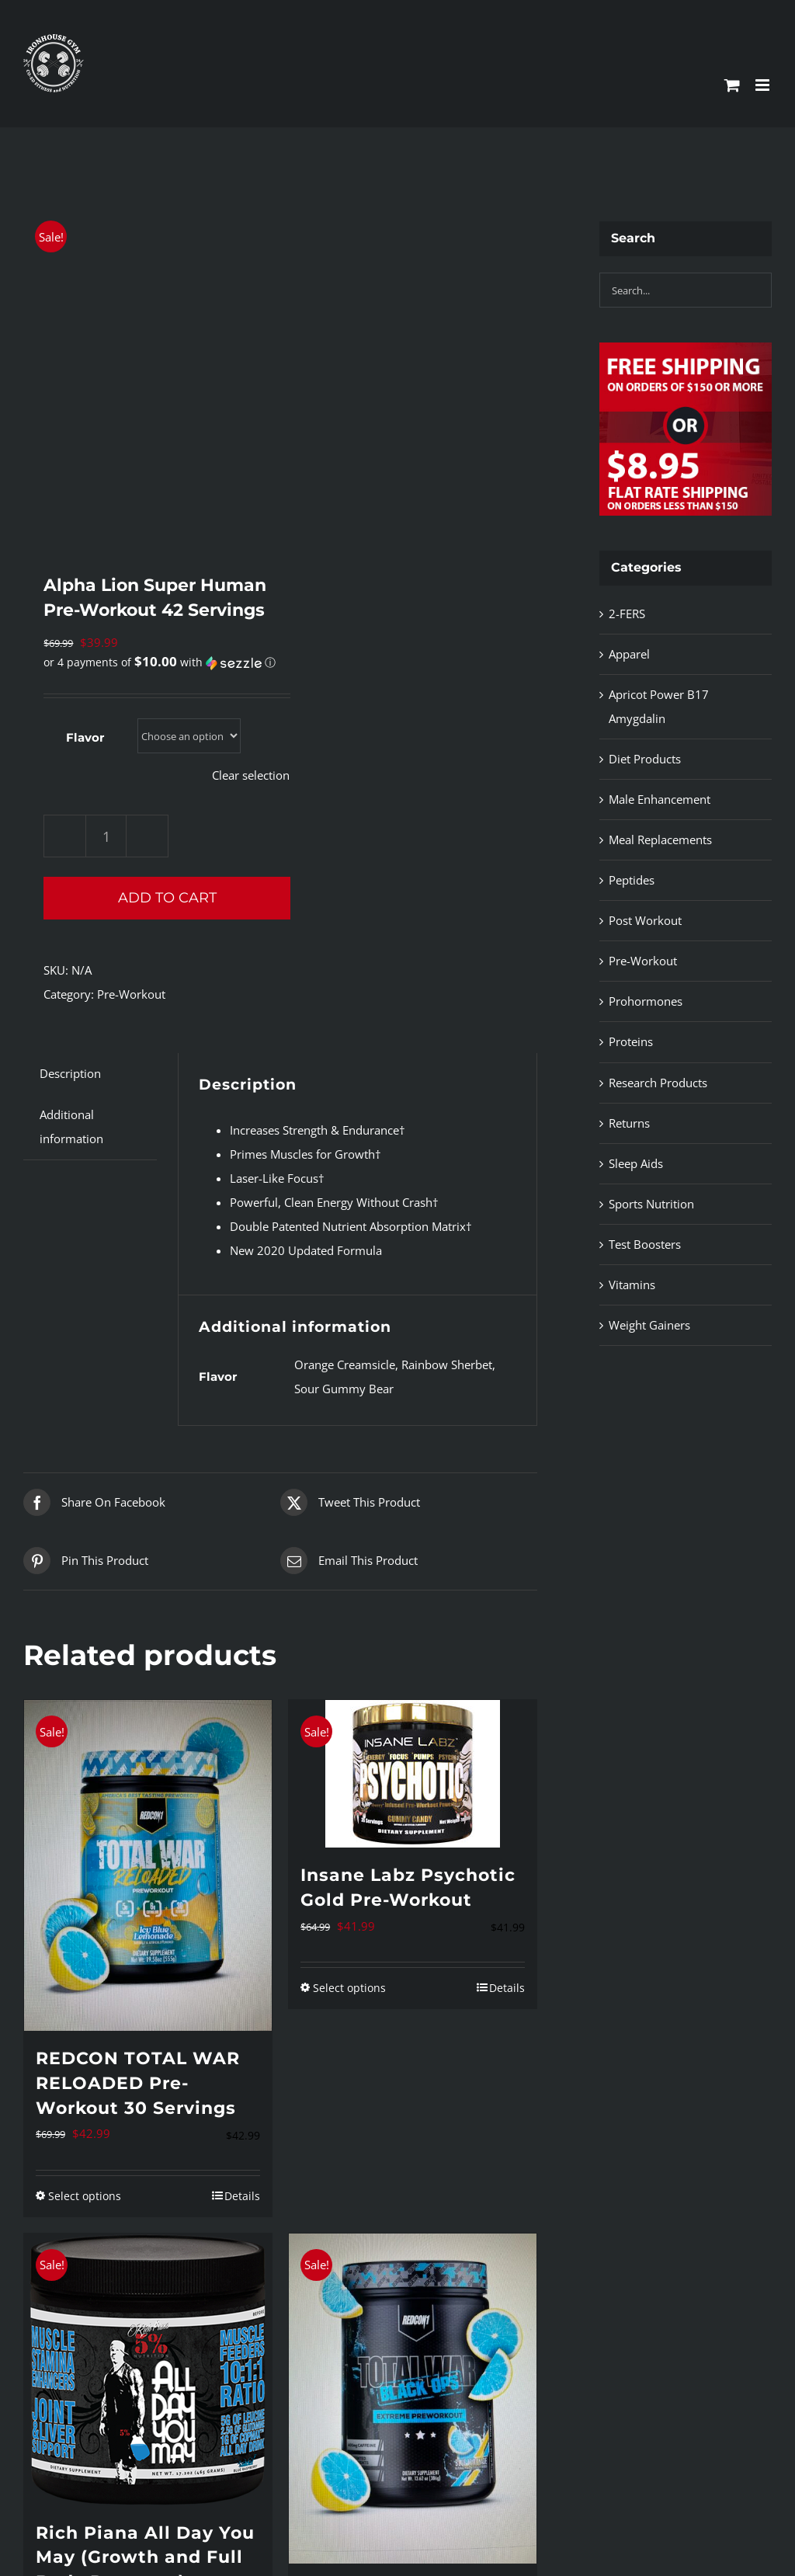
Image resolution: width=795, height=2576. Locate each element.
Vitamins (632, 1284)
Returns (629, 1123)
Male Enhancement (659, 799)
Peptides (631, 880)
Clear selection (251, 775)
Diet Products (645, 759)
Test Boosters (645, 1244)
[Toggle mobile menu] (763, 85)
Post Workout (645, 920)
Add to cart (167, 897)
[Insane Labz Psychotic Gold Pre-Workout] (412, 1774)
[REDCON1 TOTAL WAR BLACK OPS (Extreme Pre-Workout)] (412, 2399)
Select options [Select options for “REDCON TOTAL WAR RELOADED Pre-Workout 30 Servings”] (84, 2195)
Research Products (658, 1082)
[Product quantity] (106, 836)
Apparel (629, 654)
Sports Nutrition (651, 1204)
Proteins (631, 1041)
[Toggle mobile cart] (732, 85)
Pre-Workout (131, 994)
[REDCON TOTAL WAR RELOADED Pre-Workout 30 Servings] (148, 1865)
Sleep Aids (636, 1163)
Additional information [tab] (71, 1126)
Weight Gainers (649, 1325)
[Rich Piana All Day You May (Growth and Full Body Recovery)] (148, 2369)
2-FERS (627, 613)
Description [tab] (70, 1073)
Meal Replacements (660, 839)
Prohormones (645, 1001)
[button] (159, 662)
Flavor (85, 737)
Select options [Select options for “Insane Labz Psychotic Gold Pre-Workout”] (349, 1987)
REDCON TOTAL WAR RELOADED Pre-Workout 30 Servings (138, 2083)
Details (242, 2195)
